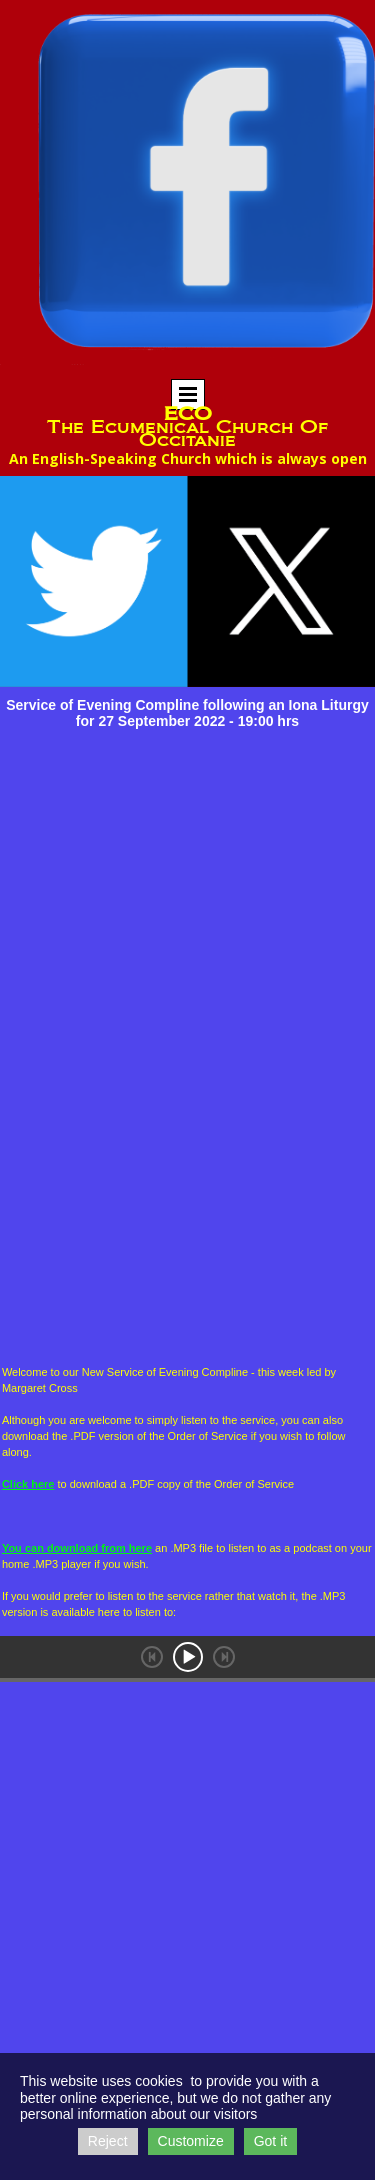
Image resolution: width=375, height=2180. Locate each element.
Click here (28, 1484)
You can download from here (77, 1548)
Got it (270, 2141)
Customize (191, 2141)
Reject (108, 2141)
